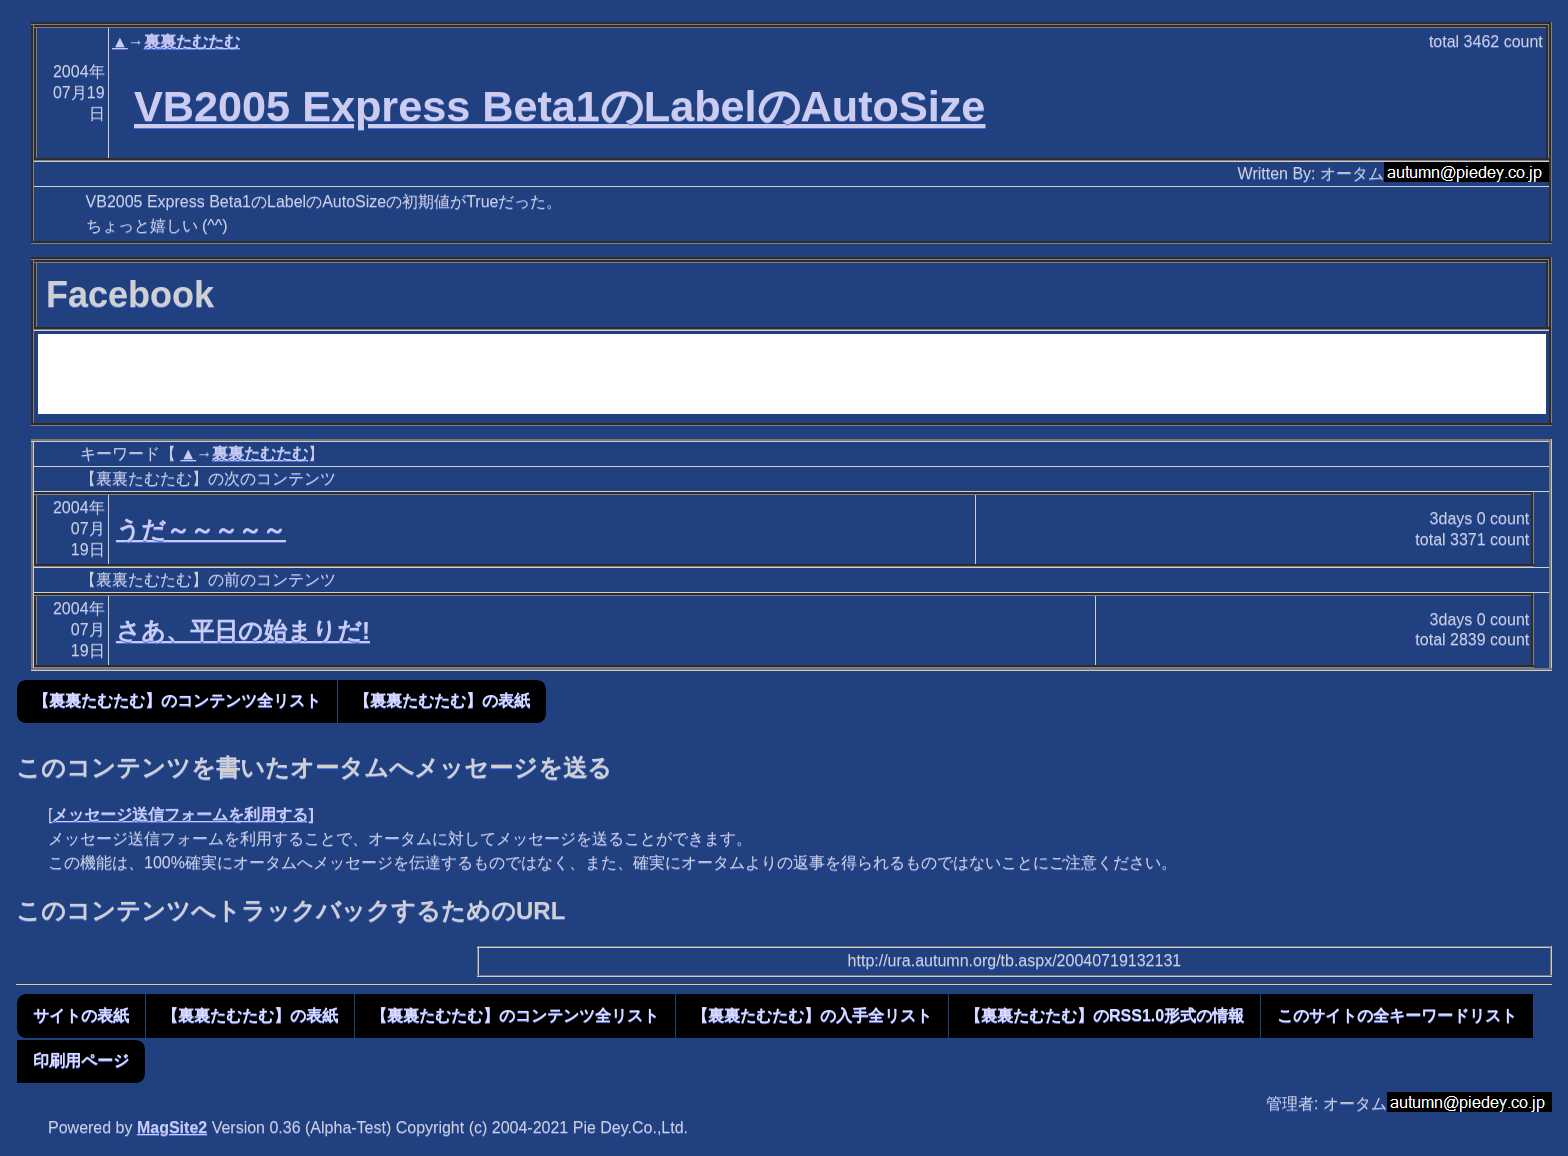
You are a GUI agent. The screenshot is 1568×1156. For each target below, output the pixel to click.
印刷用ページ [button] (81, 1060)
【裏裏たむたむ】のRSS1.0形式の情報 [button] (1104, 1015)
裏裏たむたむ (192, 41)
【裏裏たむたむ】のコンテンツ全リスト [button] (177, 700)
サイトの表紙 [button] (81, 1015)
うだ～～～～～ (201, 529)
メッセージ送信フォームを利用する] (182, 814)
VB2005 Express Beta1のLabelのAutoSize (559, 106)
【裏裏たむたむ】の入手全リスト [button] (812, 1015)
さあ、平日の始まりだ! (243, 630)
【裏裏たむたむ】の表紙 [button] (442, 700)
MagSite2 (172, 1127)
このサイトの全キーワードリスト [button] (1397, 1015)
